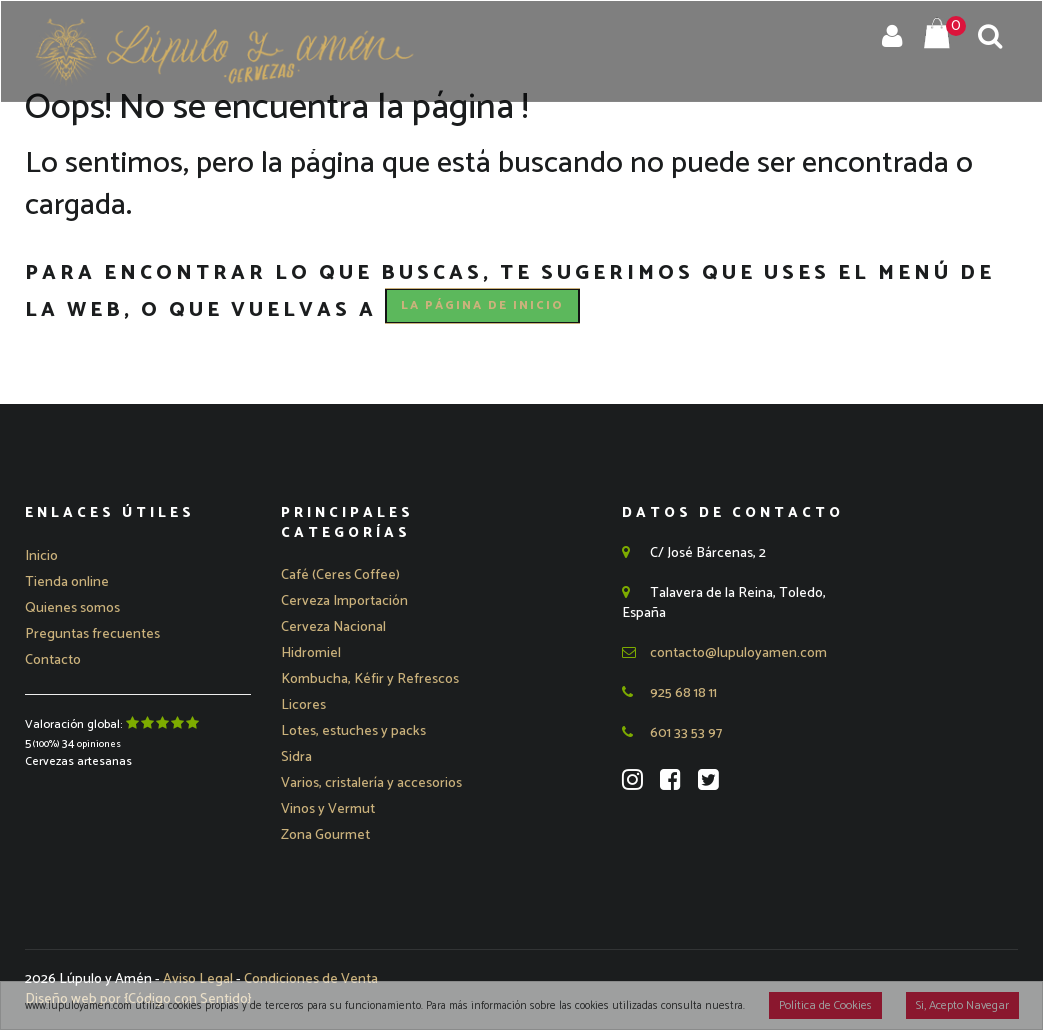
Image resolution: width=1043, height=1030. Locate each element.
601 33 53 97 (672, 733)
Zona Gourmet (325, 835)
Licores (303, 705)
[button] (344, 602)
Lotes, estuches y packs (353, 731)
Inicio (167, 148)
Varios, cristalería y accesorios (371, 783)
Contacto (961, 148)
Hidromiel (311, 653)
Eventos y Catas (527, 148)
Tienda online (67, 582)
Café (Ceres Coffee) (340, 575)
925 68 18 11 (669, 693)
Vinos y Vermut (328, 809)
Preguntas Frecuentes (726, 148)
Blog (873, 148)
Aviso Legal (199, 979)
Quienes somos (72, 608)
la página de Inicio (482, 305)
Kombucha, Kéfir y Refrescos (370, 679)
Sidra (296, 757)
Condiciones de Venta (311, 979)
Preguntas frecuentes (92, 634)
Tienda (245, 148)
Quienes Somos (364, 148)
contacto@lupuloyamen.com (724, 653)
